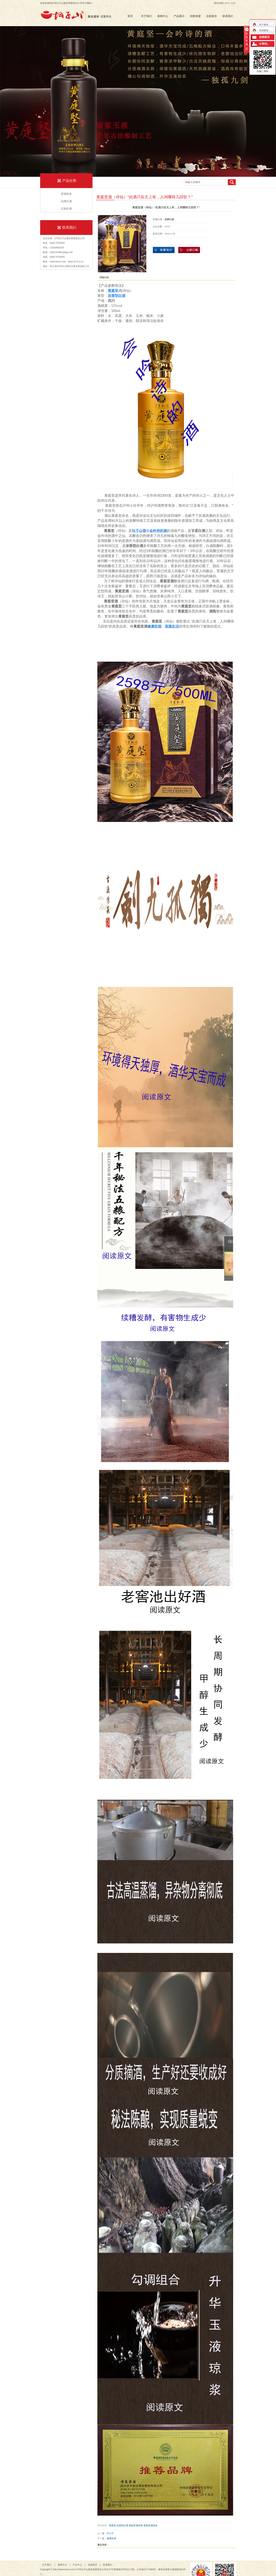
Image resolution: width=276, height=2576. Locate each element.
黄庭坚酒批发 (150, 2525)
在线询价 (164, 250)
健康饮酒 (111, 2538)
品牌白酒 (66, 201)
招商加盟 (195, 16)
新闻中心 (162, 16)
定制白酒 (66, 208)
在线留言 (211, 16)
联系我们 (227, 16)
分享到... (264, 43)
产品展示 (179, 16)
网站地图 (218, 3)
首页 (130, 16)
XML (233, 3)
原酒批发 (66, 193)
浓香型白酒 (122, 2525)
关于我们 (146, 16)
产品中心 (77, 2564)
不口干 (110, 2533)
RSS (227, 3)
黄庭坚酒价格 (136, 2525)
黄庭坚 (112, 2525)
